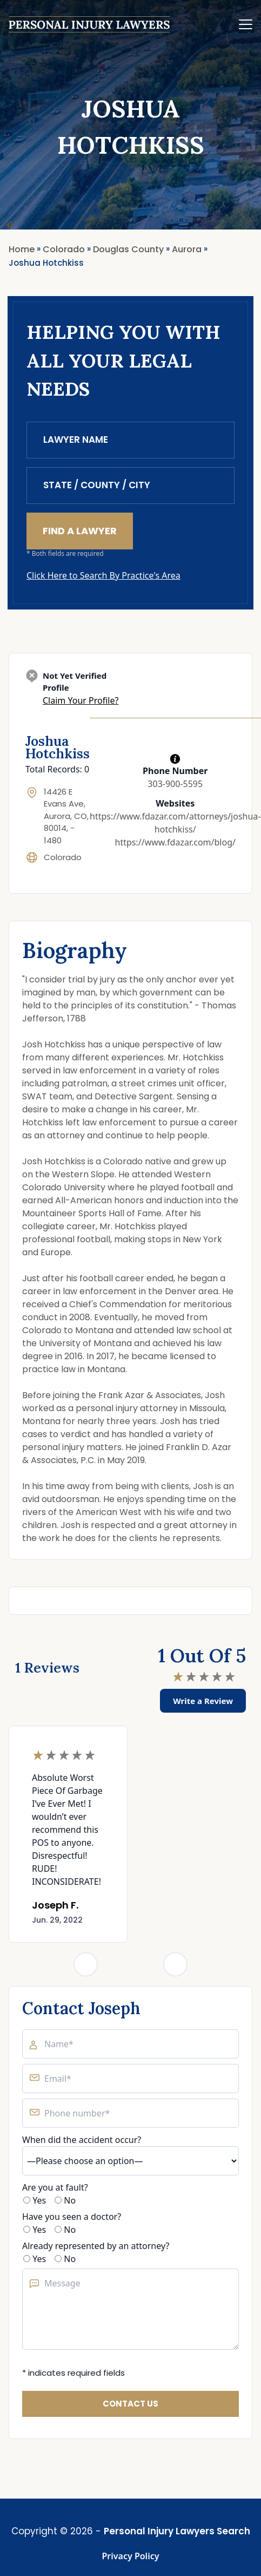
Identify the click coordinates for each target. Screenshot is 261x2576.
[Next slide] (175, 1964)
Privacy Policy (130, 2556)
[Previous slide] (85, 1964)
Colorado (63, 857)
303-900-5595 (175, 784)
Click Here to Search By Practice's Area (103, 575)
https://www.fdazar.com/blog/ (175, 842)
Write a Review (203, 1700)
